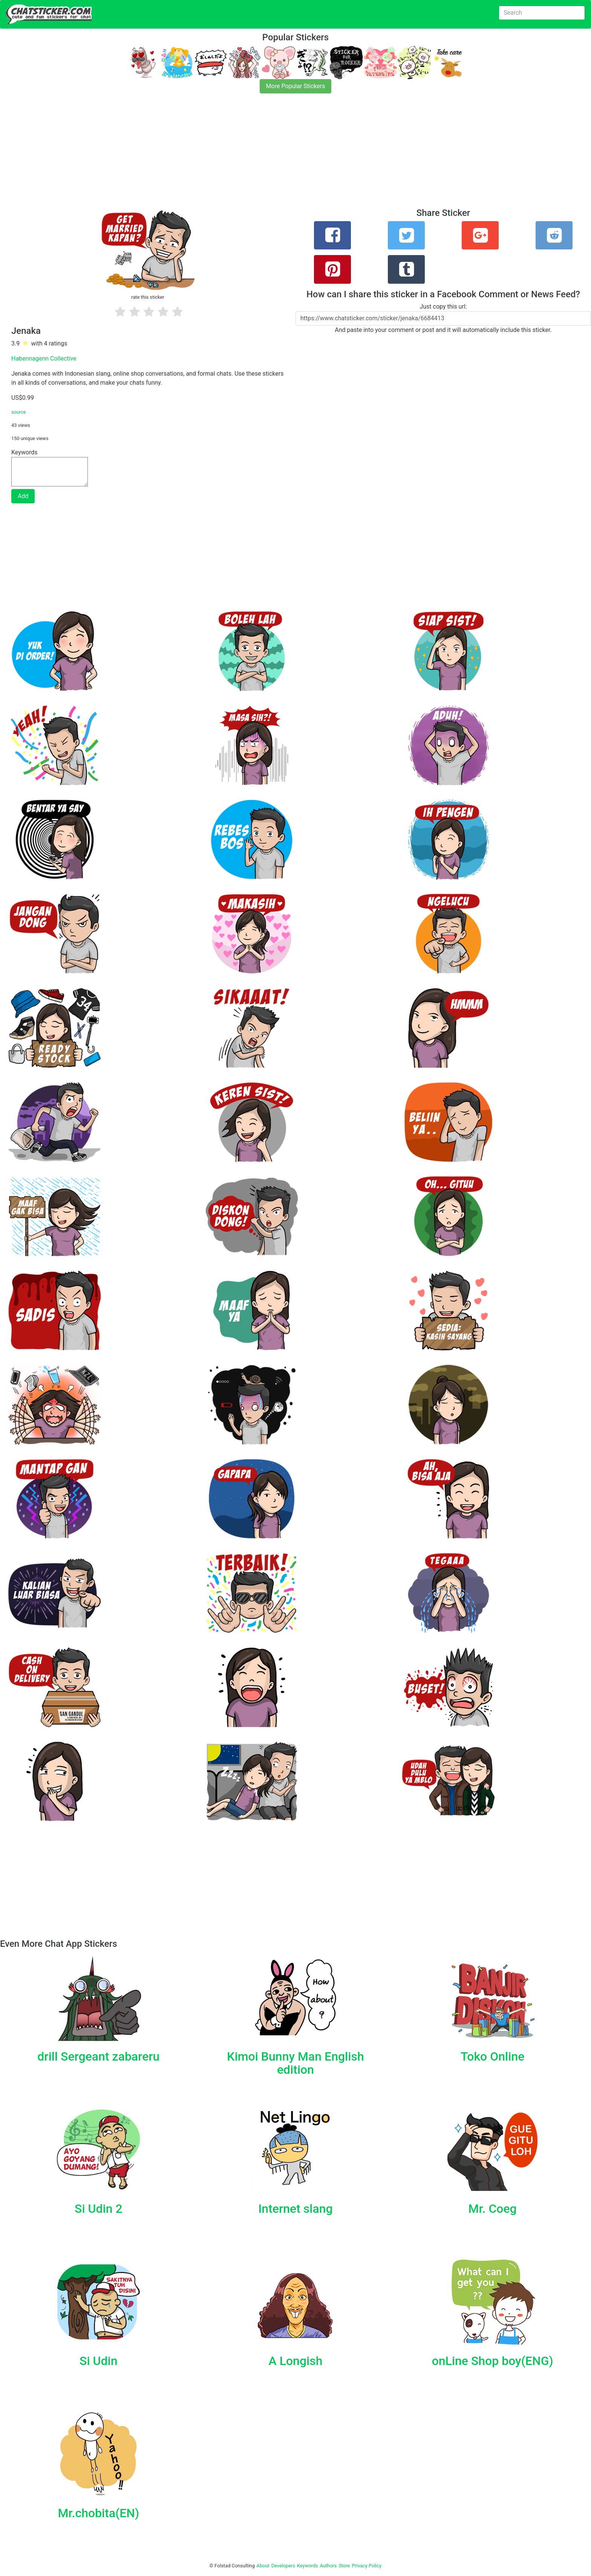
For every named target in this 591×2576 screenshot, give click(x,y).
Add (23, 496)
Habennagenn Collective (44, 358)
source (18, 412)
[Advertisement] (226, 155)
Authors (328, 2565)
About (263, 2565)
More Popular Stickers (295, 86)
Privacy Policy (366, 2565)
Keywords (307, 2565)
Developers (283, 2565)
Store (344, 2565)
